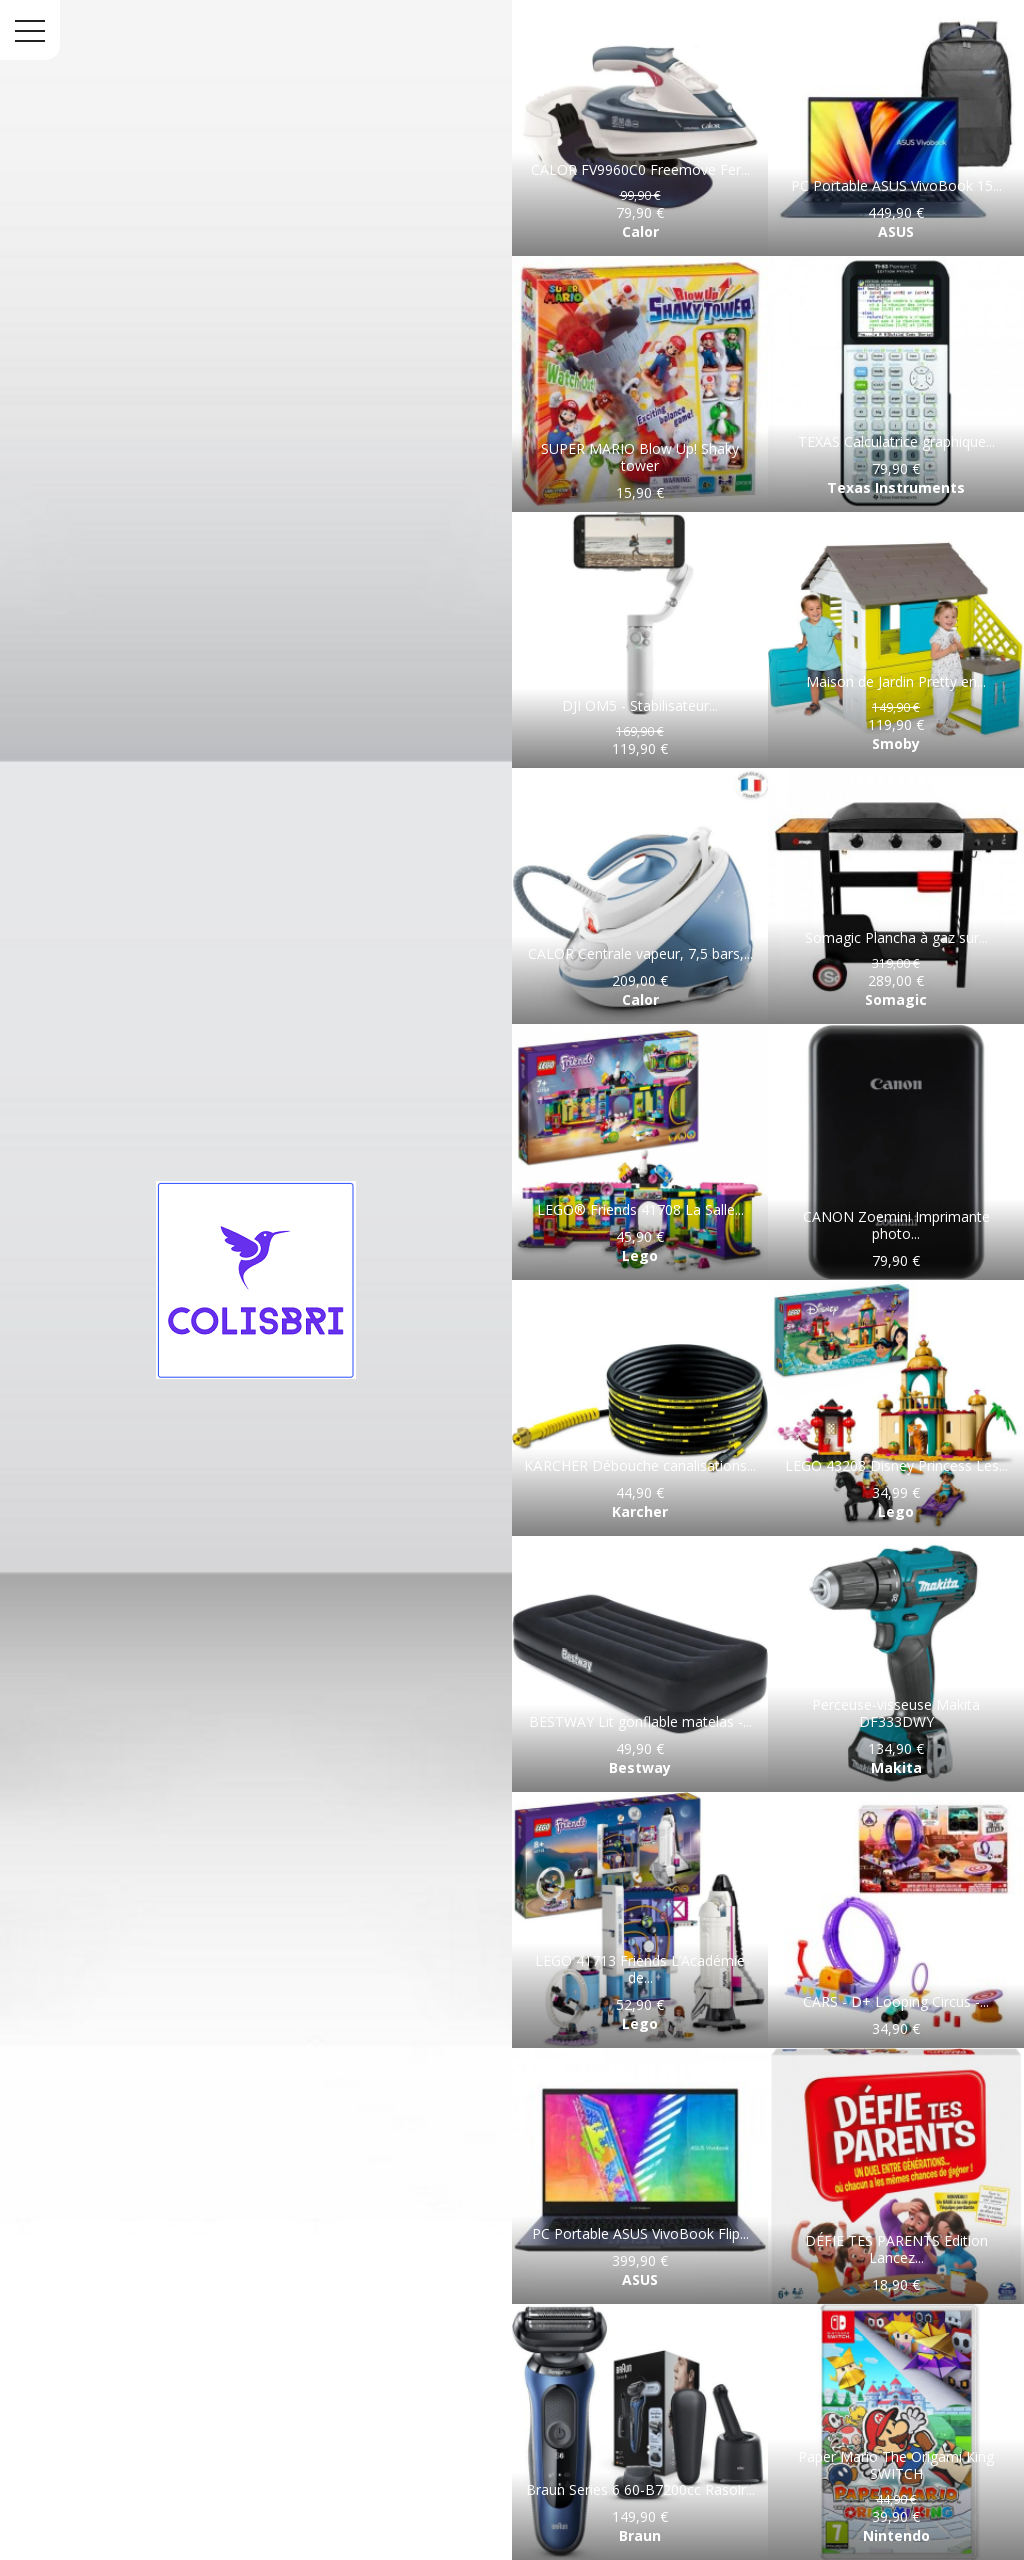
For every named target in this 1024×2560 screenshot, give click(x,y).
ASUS (896, 231)
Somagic (896, 999)
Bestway (640, 1767)
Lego (640, 1255)
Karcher (640, 1511)
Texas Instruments (896, 487)
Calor (640, 231)
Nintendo (896, 2535)
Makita (896, 1767)
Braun (640, 2535)
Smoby (896, 743)
